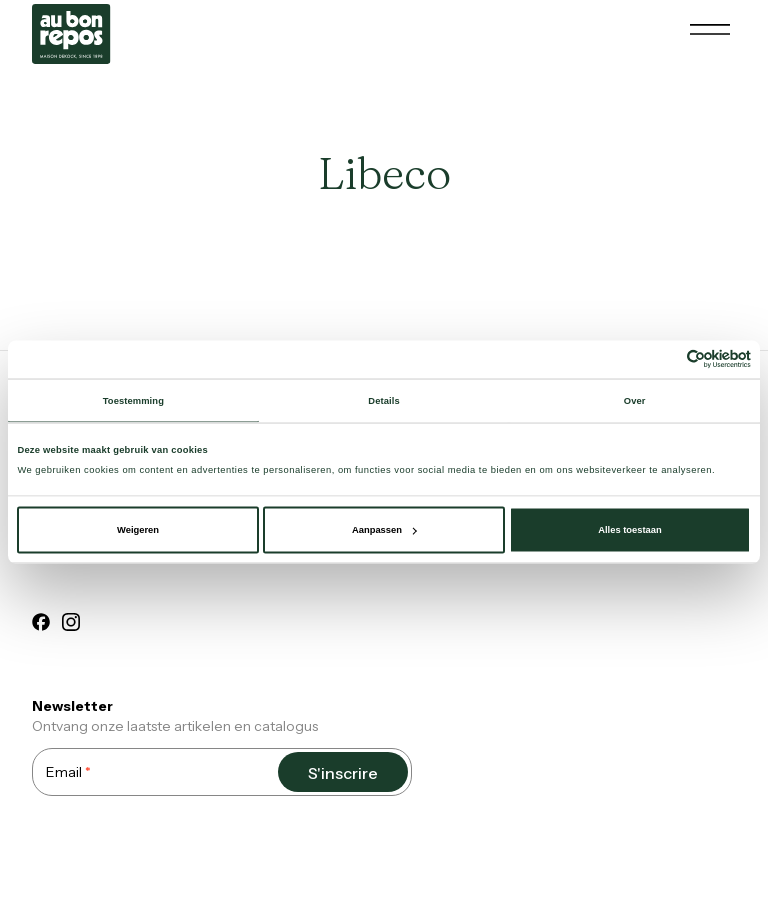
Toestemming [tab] (133, 400)
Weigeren (138, 530)
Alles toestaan (629, 530)
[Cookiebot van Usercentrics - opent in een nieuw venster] (663, 359)
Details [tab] (383, 400)
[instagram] (71, 625)
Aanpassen (384, 530)
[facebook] (41, 625)
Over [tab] (635, 400)
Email (68, 771)
